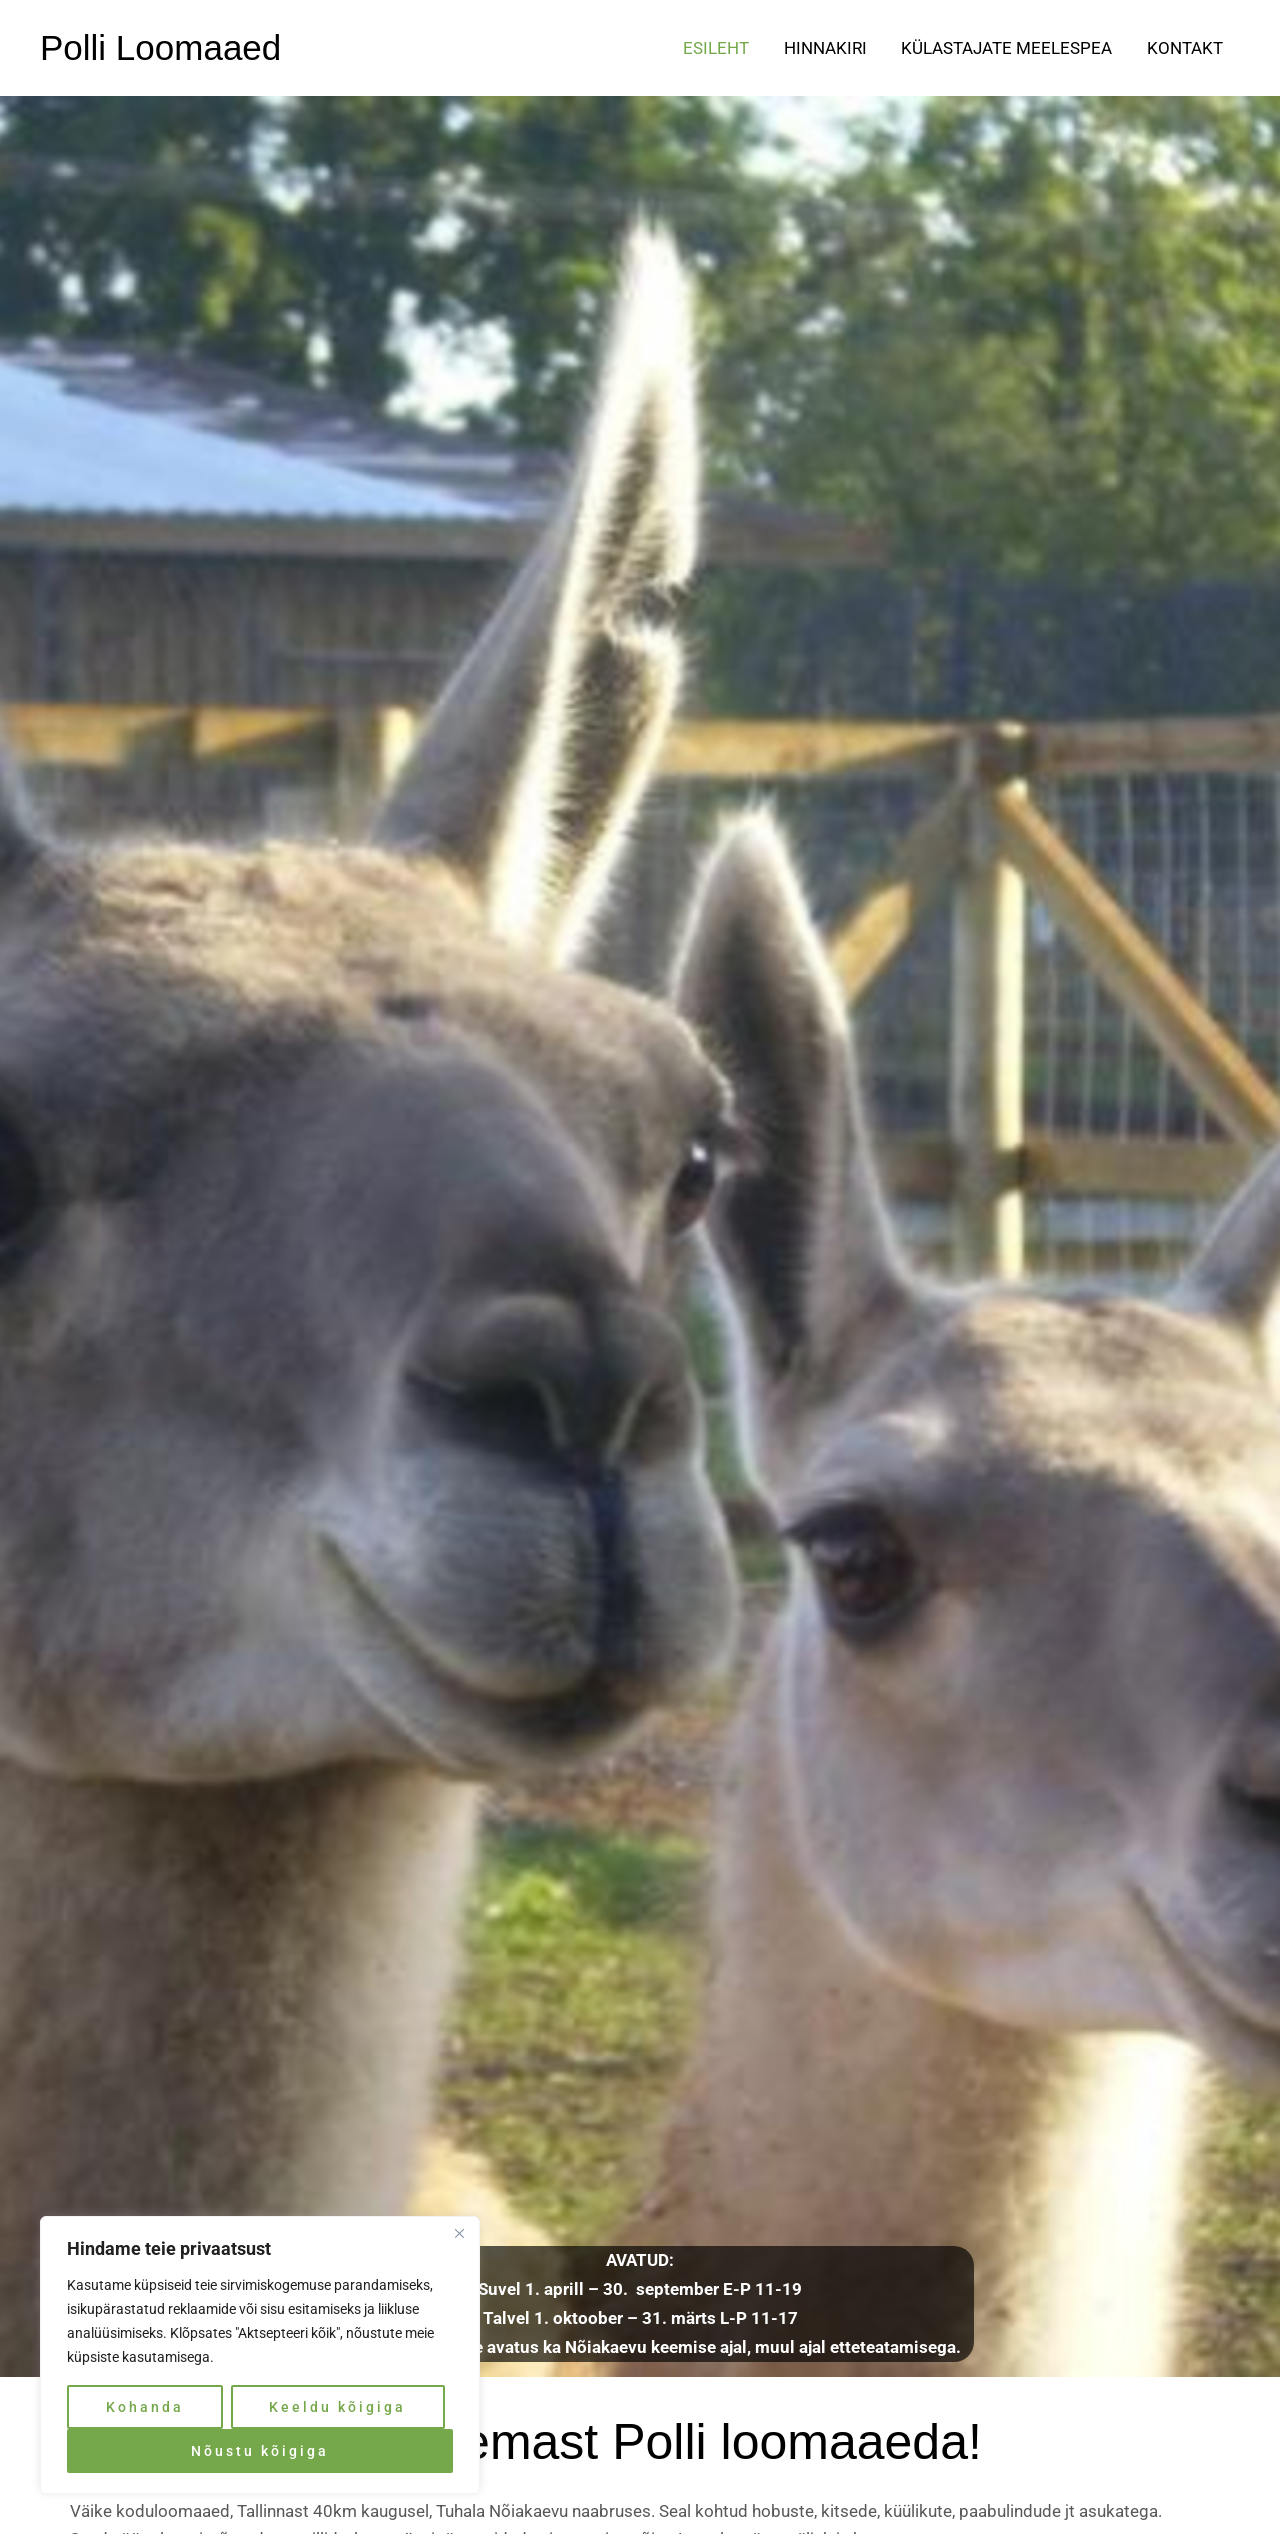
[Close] (459, 2233)
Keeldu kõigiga (337, 2407)
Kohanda (145, 2407)
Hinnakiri (826, 48)
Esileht (718, 48)
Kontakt (1185, 48)
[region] (260, 2355)
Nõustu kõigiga (260, 2451)
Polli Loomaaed (160, 47)
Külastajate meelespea (1007, 48)
